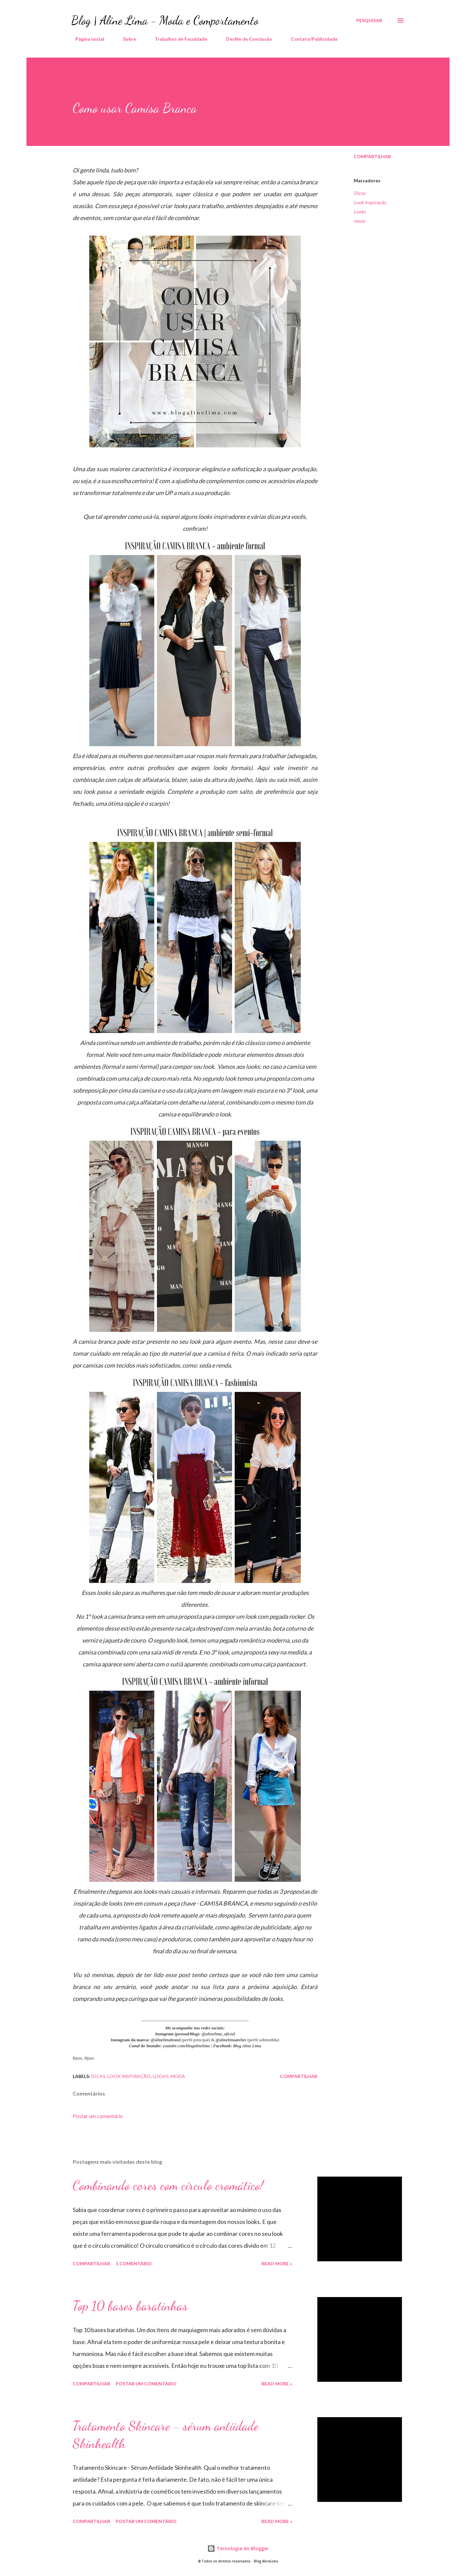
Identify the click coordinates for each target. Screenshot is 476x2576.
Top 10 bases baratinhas (130, 2306)
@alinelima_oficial (218, 2033)
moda (359, 221)
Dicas (359, 193)
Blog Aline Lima (247, 2045)
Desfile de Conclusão (245, 39)
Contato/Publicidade (310, 39)
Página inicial (85, 39)
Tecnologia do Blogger (238, 2548)
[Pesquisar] (369, 20)
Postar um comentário (98, 2116)
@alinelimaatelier (231, 2039)
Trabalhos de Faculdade (177, 39)
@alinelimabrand (165, 2039)
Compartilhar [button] (372, 156)
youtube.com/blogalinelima (187, 2045)
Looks (360, 211)
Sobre (125, 39)
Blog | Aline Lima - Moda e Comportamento (164, 20)
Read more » (276, 2263)
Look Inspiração (370, 202)
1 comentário (134, 2263)
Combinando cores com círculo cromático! (168, 2185)
